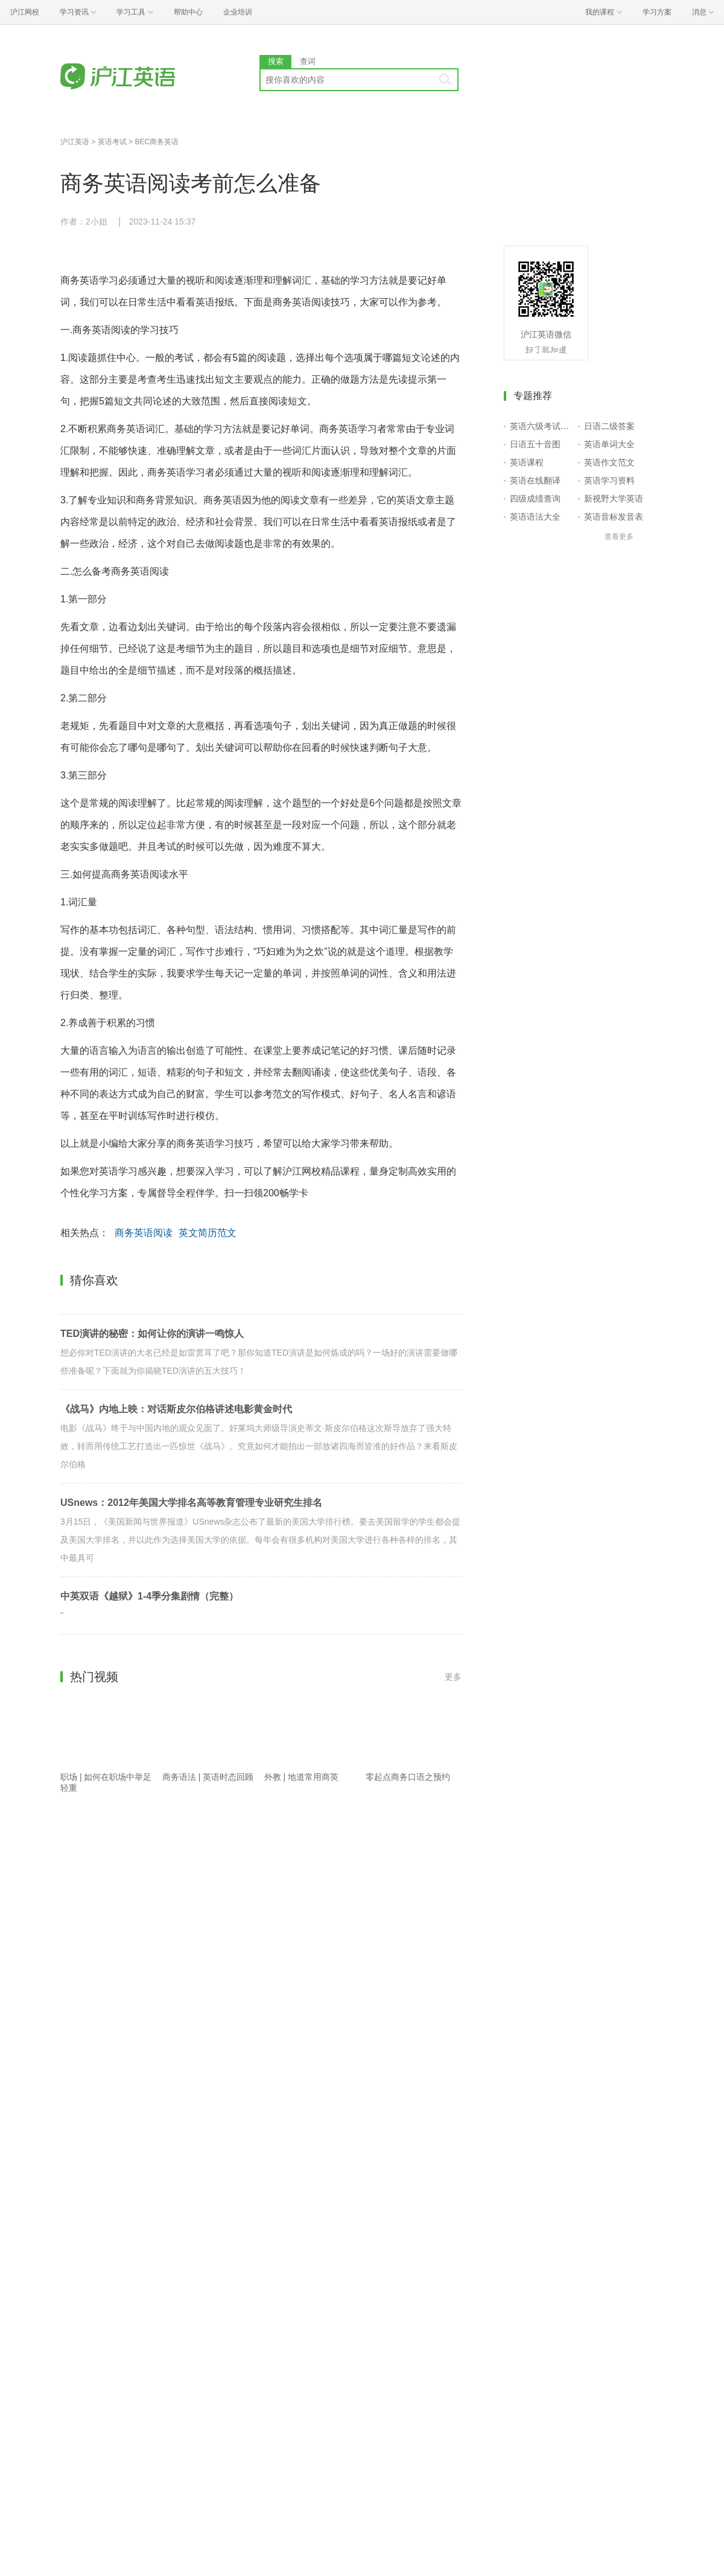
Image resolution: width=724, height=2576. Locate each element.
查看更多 (619, 536)
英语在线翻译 (535, 480)
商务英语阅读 (144, 1233)
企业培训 (237, 12)
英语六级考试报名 (541, 426)
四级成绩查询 (535, 498)
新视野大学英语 (613, 498)
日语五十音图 (535, 444)
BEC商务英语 (157, 142)
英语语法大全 (535, 516)
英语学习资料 (609, 480)
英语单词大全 (609, 444)
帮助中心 (188, 12)
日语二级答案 (609, 426)
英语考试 (112, 142)
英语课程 (527, 462)
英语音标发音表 (613, 516)
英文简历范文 (208, 1233)
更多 (453, 1677)
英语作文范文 (609, 462)
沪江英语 (74, 142)
